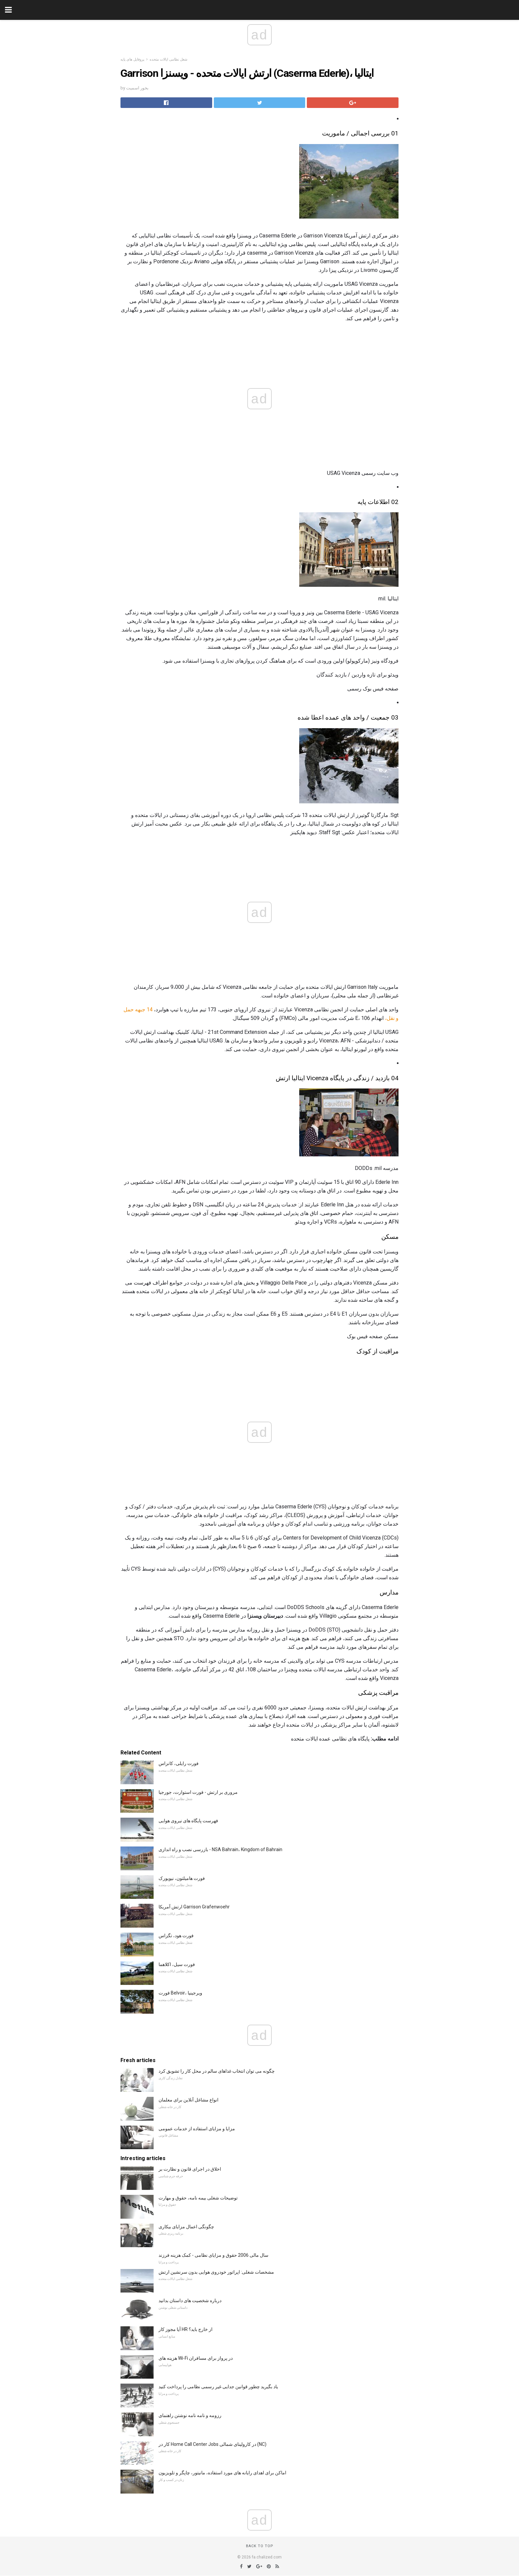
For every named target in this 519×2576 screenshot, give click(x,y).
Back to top (259, 2546)
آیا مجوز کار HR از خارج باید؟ (185, 2329)
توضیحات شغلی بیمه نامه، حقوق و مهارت (198, 2197)
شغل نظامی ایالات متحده (168, 59)
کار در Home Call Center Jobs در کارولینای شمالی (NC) (212, 2444)
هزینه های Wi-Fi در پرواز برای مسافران (196, 2358)
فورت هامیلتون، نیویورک (182, 1878)
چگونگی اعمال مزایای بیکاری (186, 2226)
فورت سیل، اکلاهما (177, 1964)
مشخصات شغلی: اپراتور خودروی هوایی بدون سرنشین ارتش (216, 2272)
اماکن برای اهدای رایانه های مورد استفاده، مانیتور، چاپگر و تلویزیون (222, 2472)
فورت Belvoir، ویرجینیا (180, 1992)
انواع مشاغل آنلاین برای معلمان (188, 2099)
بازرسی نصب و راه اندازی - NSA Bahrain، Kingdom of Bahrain (220, 1849)
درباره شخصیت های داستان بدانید (190, 2300)
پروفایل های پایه (132, 59)
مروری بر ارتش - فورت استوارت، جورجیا (198, 1792)
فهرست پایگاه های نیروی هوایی (188, 1820)
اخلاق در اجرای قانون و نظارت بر (190, 2169)
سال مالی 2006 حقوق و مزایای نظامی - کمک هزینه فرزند (213, 2255)
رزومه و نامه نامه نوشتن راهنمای (190, 2415)
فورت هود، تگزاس (176, 1935)
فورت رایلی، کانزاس (179, 1763)
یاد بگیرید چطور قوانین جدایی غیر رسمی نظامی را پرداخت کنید (218, 2386)
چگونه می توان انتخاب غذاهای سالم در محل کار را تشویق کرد (217, 2071)
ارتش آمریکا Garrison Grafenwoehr (194, 1906)
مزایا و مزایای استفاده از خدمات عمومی (197, 2128)
